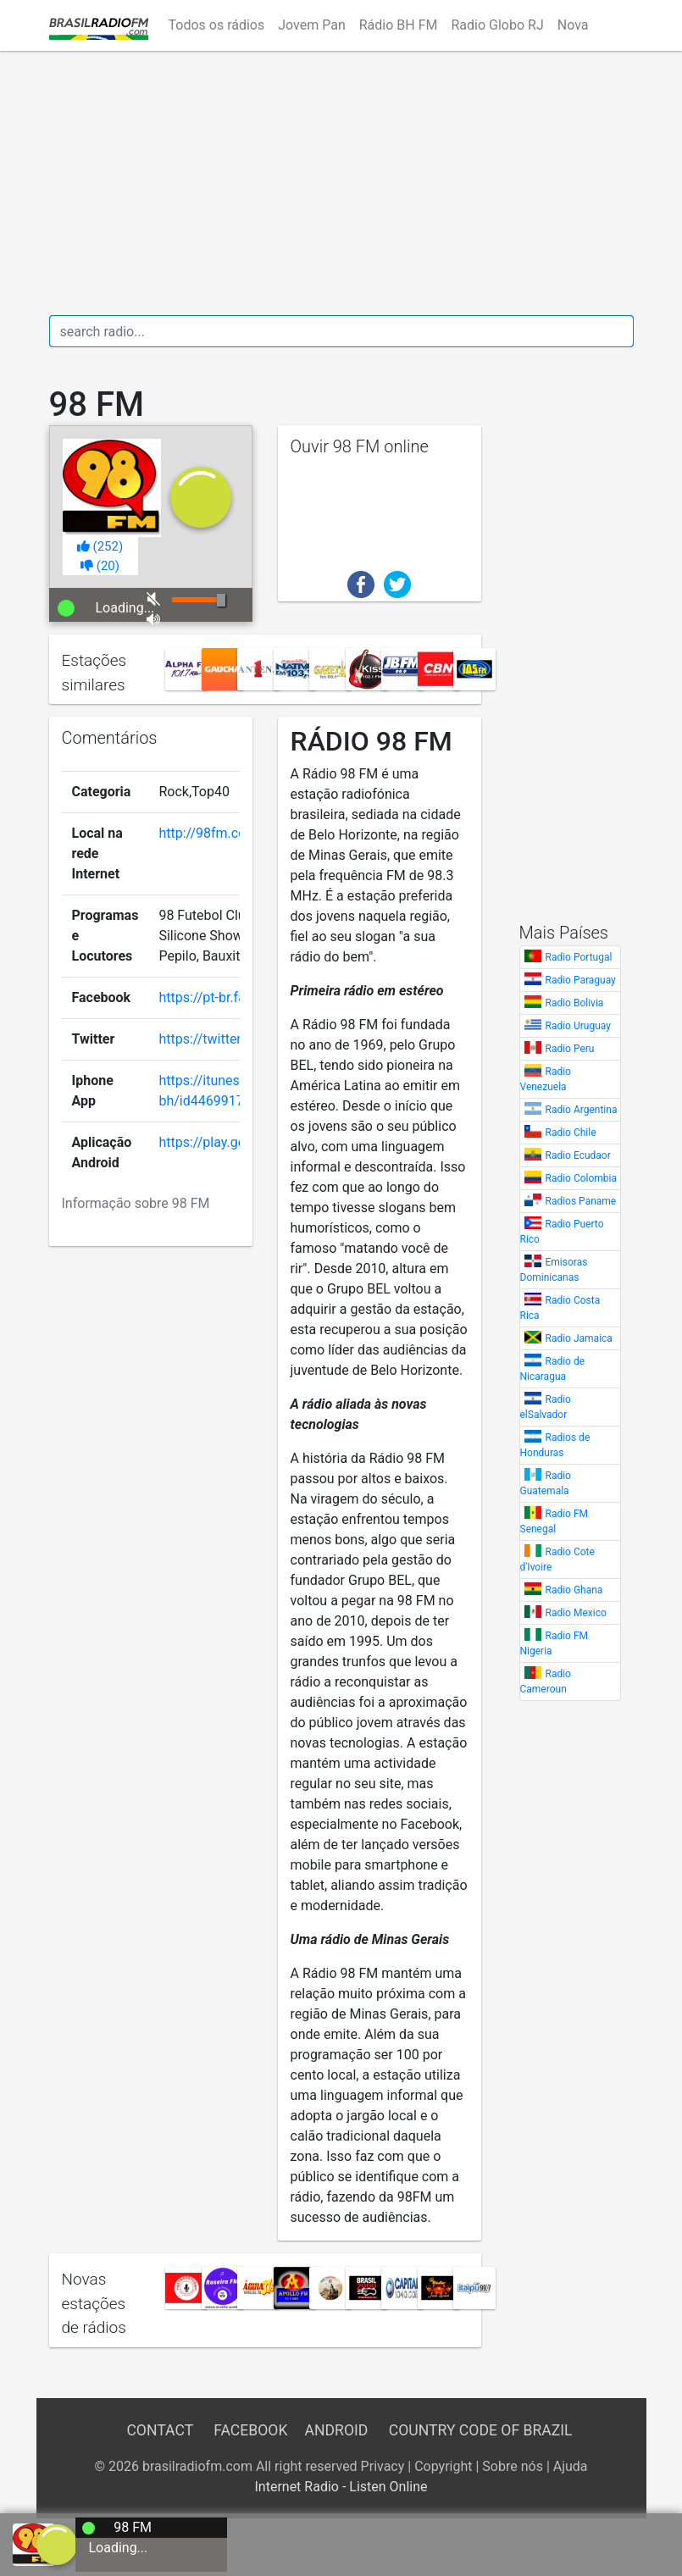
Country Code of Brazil (481, 2430)
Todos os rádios (217, 25)
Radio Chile (571, 1132)
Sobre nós (512, 2466)
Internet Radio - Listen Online (340, 2487)
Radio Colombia (582, 1178)
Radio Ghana (574, 1590)
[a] (56, 2543)
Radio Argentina (582, 1110)
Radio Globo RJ (497, 25)
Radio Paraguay (581, 980)
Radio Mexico (576, 1613)
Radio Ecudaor (578, 1155)
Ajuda (570, 2466)
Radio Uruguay (578, 1026)
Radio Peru (570, 1049)
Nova (573, 25)
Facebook (250, 2430)
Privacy (383, 2466)
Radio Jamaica (579, 1338)
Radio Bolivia (575, 1003)
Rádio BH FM (398, 25)
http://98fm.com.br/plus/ (234, 833)
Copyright (443, 2466)
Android (337, 2430)
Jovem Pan (312, 25)
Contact (159, 2430)
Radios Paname (581, 1201)
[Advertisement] (341, 183)
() (100, 546)
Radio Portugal (579, 957)
